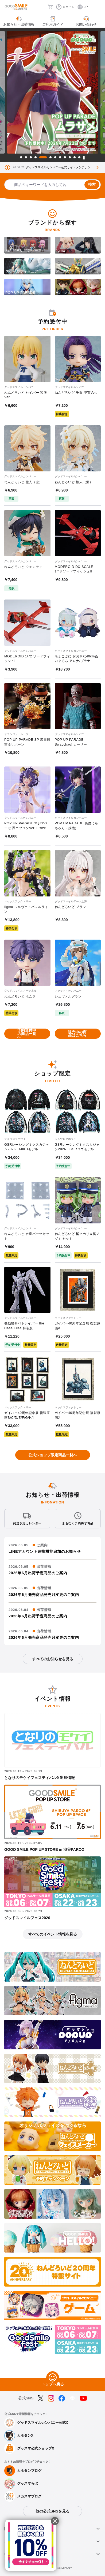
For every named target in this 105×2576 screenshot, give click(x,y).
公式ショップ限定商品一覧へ (52, 1455)
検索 (92, 184)
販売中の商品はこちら (77, 1034)
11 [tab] (74, 157)
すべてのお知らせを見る (52, 1659)
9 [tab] (65, 157)
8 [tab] (60, 157)
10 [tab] (70, 157)
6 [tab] (50, 157)
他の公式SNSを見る (52, 2511)
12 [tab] (79, 157)
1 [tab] (21, 157)
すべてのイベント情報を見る (52, 1934)
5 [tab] (43, 157)
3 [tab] (31, 157)
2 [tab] (26, 157)
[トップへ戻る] (52, 2377)
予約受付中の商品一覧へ (26, 1034)
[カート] (50, 7)
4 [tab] (35, 157)
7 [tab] (55, 157)
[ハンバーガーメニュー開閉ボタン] (97, 7)
